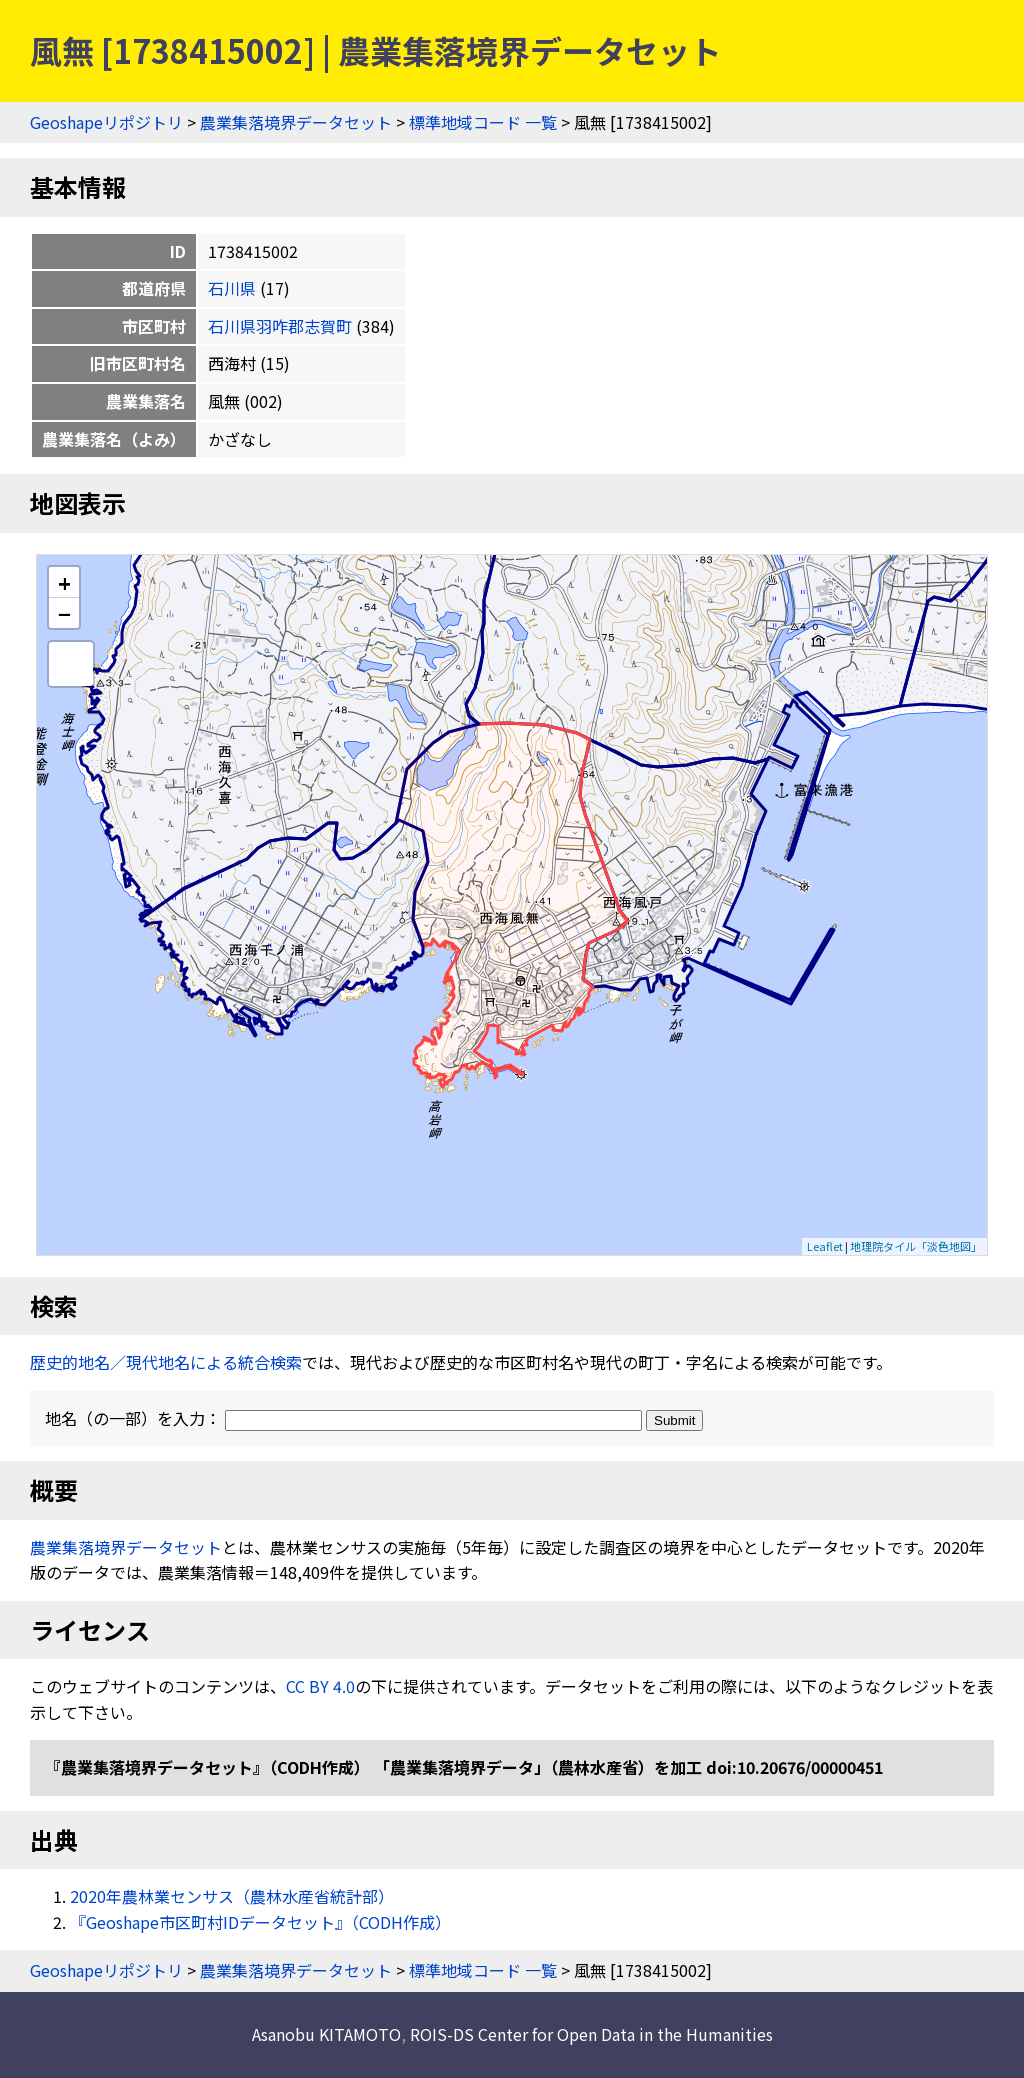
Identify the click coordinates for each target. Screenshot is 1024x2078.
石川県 (232, 288)
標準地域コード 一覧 (483, 122)
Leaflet (825, 1246)
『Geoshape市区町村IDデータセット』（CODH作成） (260, 1922)
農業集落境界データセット (296, 122)
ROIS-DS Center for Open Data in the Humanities (591, 2034)
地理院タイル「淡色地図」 (916, 1246)
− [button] (64, 613)
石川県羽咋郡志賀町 (280, 326)
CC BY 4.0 (320, 1686)
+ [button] (64, 582)
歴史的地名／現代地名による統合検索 (166, 1362)
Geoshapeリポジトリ (106, 122)
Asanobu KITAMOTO (326, 2034)
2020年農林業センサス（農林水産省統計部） (232, 1896)
